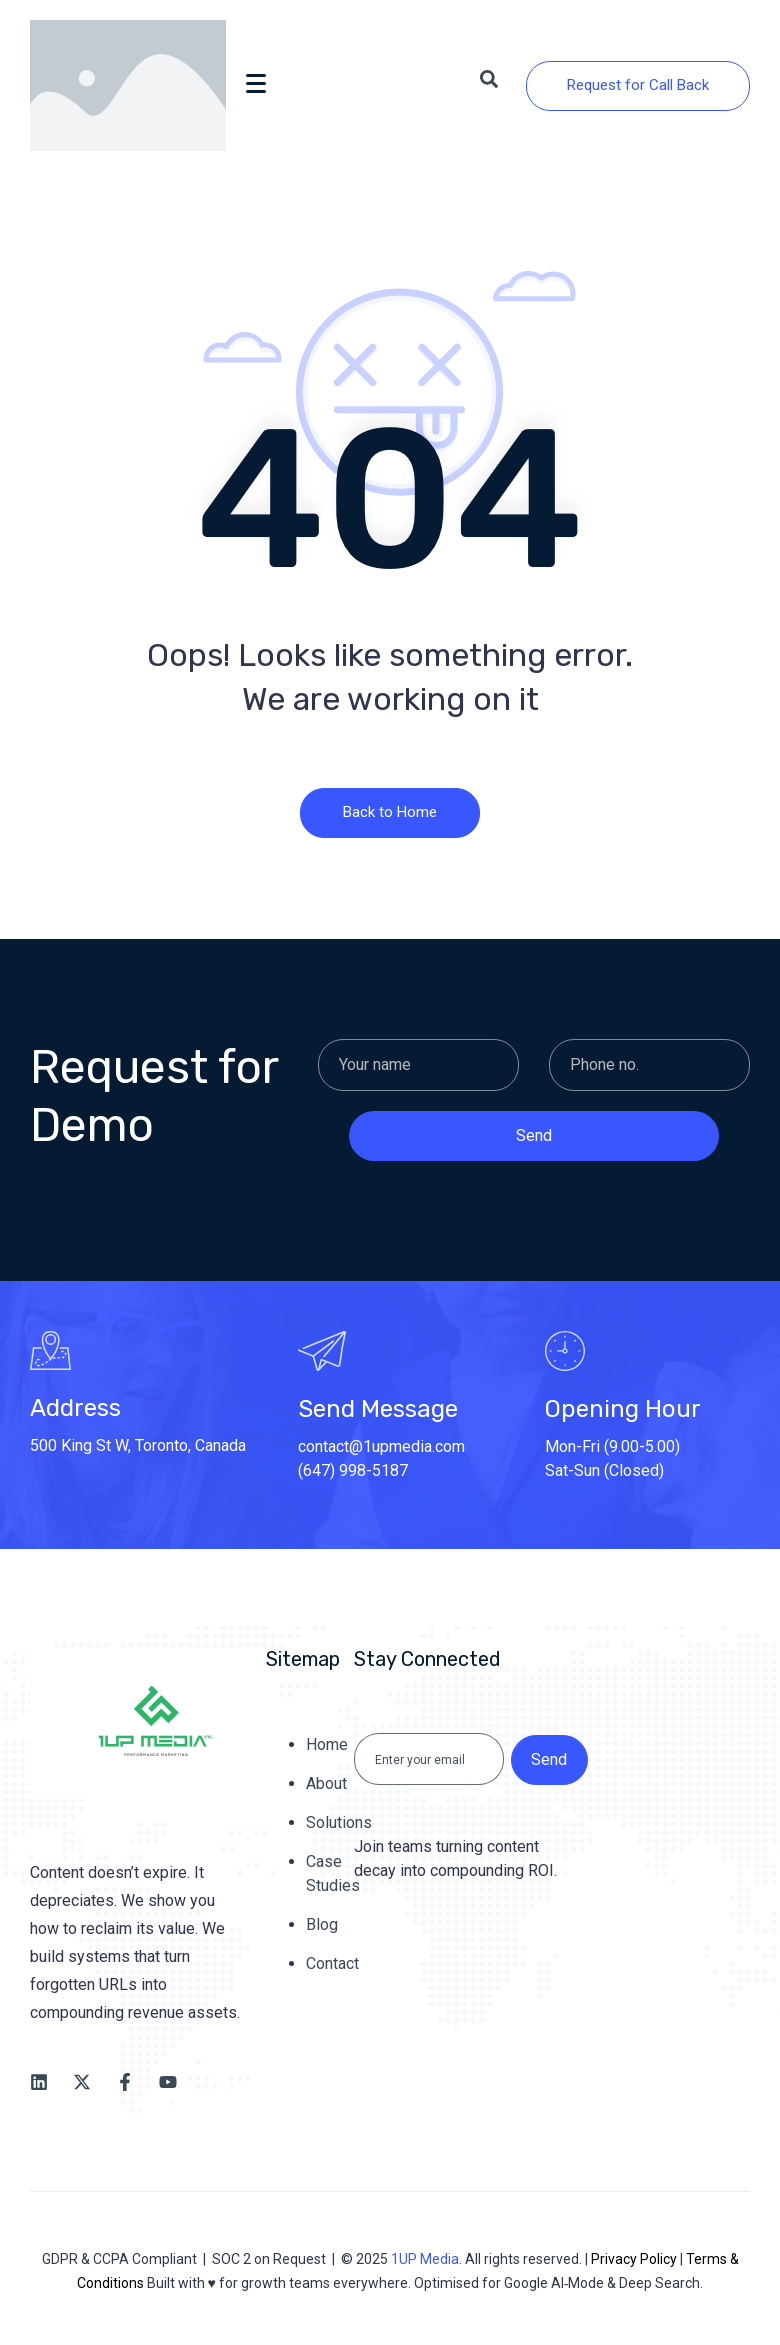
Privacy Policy (634, 2259)
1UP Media (425, 2259)
